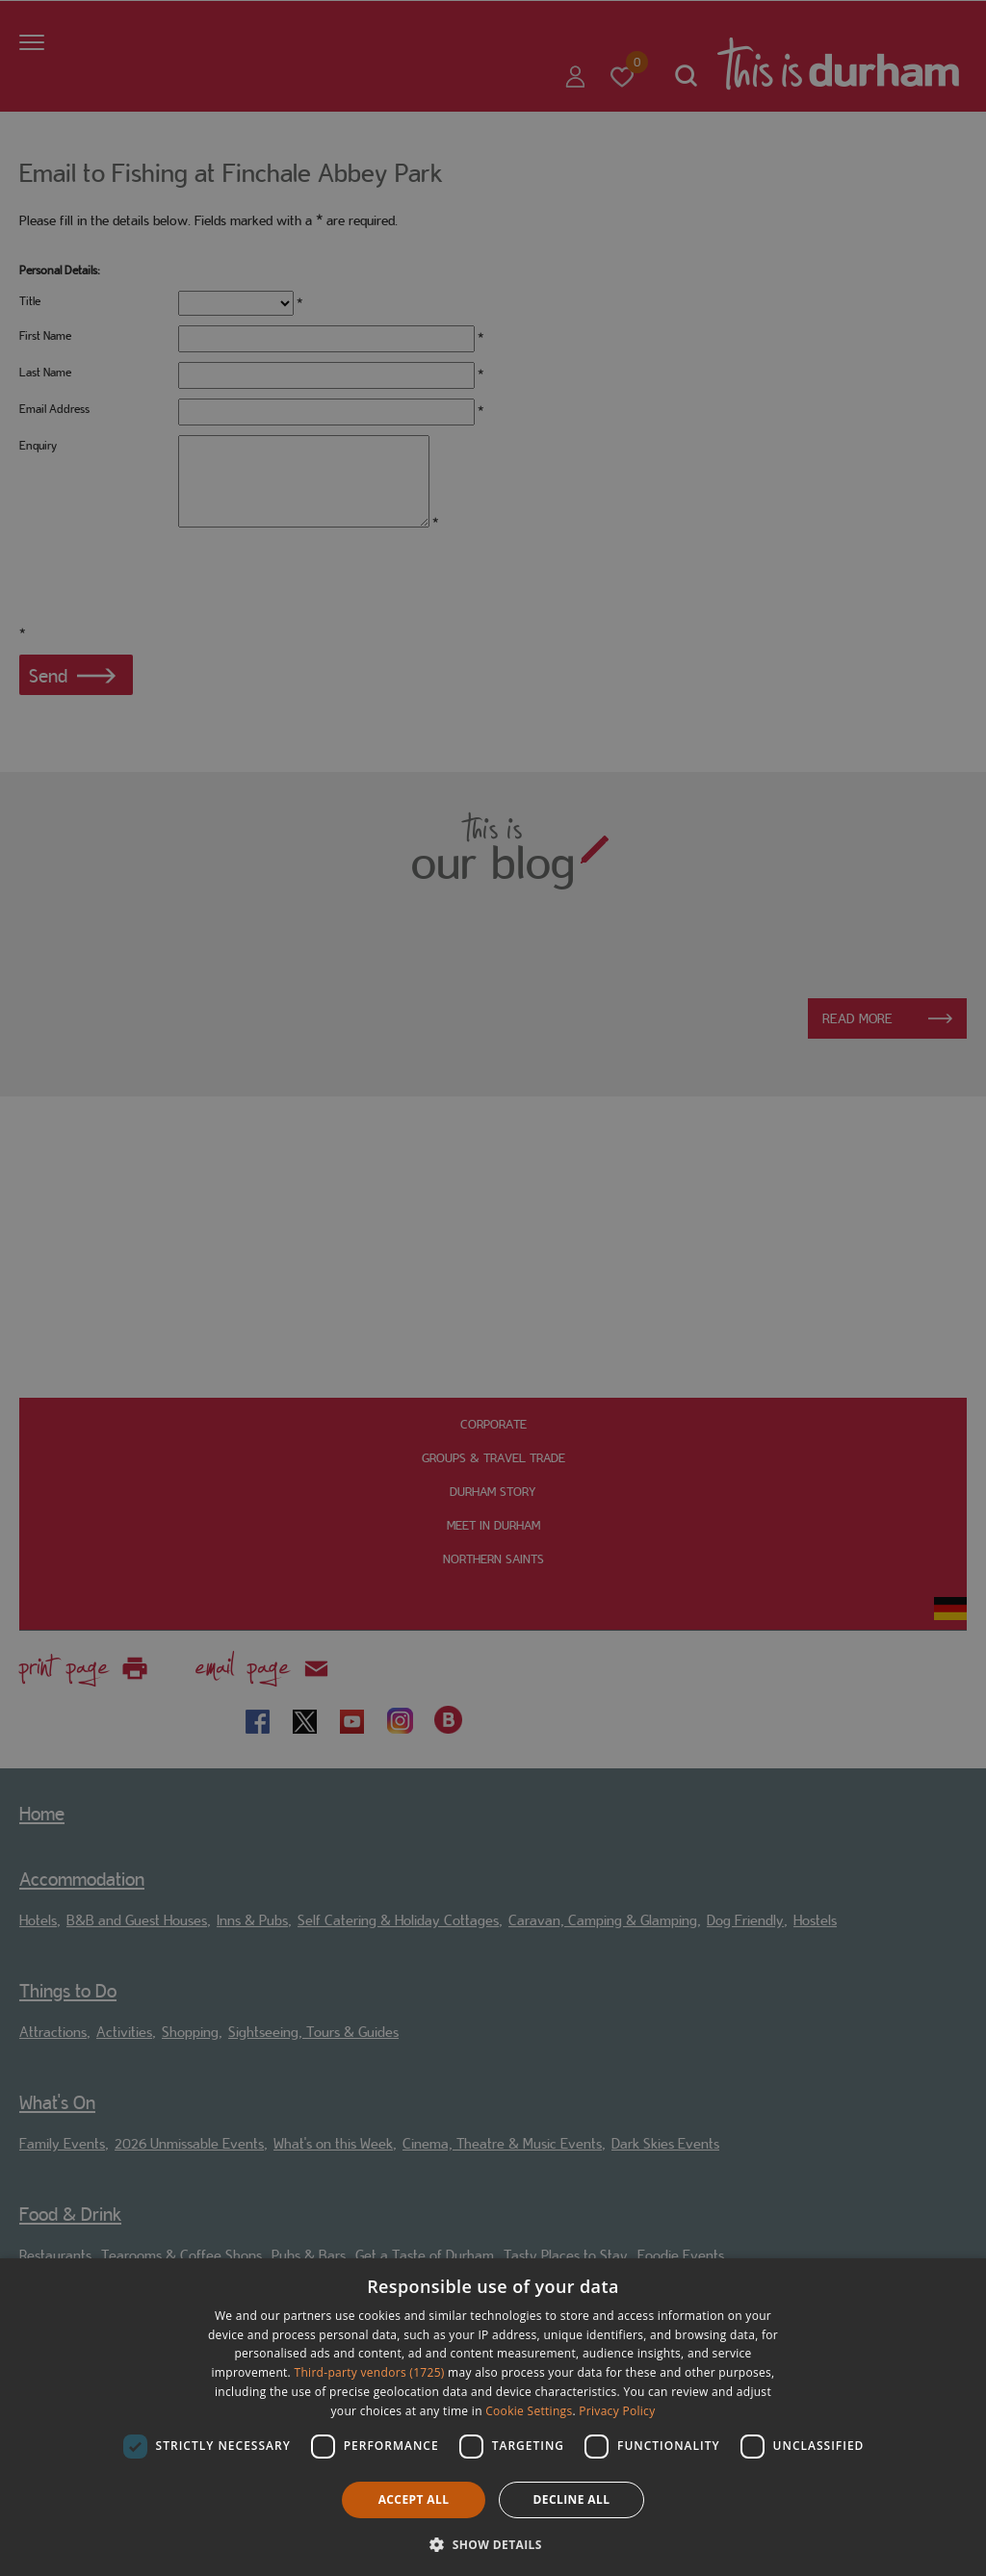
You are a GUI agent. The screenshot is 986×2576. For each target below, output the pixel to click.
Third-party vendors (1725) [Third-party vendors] (370, 2372)
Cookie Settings (528, 2411)
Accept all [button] (414, 2499)
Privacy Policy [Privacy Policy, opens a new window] (617, 2411)
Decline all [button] (571, 2499)
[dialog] (493, 2417)
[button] (493, 2543)
